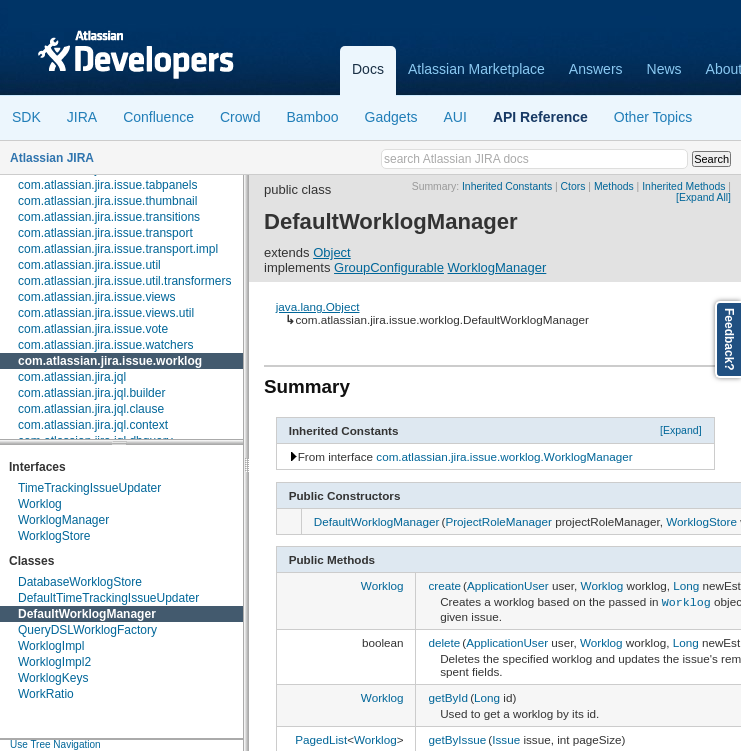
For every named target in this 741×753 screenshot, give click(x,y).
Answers (596, 69)
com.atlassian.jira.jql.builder (91, 393)
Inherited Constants (507, 186)
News (664, 69)
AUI (455, 117)
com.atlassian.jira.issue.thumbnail (107, 201)
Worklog (40, 504)
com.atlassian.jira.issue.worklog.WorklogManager (504, 456)
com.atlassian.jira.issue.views (96, 297)
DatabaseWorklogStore (80, 582)
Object (332, 252)
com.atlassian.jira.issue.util (89, 265)
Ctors (573, 186)
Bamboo (312, 117)
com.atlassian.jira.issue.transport (105, 233)
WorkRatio (46, 694)
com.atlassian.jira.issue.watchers (105, 345)
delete (444, 640)
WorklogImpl (51, 646)
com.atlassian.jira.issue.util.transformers (124, 281)
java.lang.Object (318, 306)
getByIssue (457, 737)
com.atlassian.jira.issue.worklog (110, 361)
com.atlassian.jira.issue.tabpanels (107, 185)
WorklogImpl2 (54, 662)
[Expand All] (703, 197)
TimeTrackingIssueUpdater (89, 488)
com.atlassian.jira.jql (72, 377)
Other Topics (653, 117)
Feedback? (729, 339)
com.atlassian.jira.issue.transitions (109, 217)
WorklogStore (54, 536)
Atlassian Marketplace (476, 69)
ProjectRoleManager (498, 521)
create (444, 585)
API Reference (540, 117)
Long (686, 585)
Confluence (158, 117)
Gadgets (391, 117)
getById (448, 695)
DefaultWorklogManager (87, 614)
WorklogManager (63, 520)
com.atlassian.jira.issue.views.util (106, 313)
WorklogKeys (53, 678)
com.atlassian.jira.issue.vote (93, 329)
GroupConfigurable (389, 267)
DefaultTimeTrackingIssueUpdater (108, 598)
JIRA (82, 117)
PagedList (321, 737)
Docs (368, 69)
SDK (26, 117)
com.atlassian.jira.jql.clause (91, 409)
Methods (614, 186)
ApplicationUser (508, 585)
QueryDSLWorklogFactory (87, 630)
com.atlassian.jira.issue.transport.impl (118, 249)
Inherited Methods (683, 186)
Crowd (240, 117)
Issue (506, 737)
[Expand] (681, 430)
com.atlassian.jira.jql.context (93, 425)
